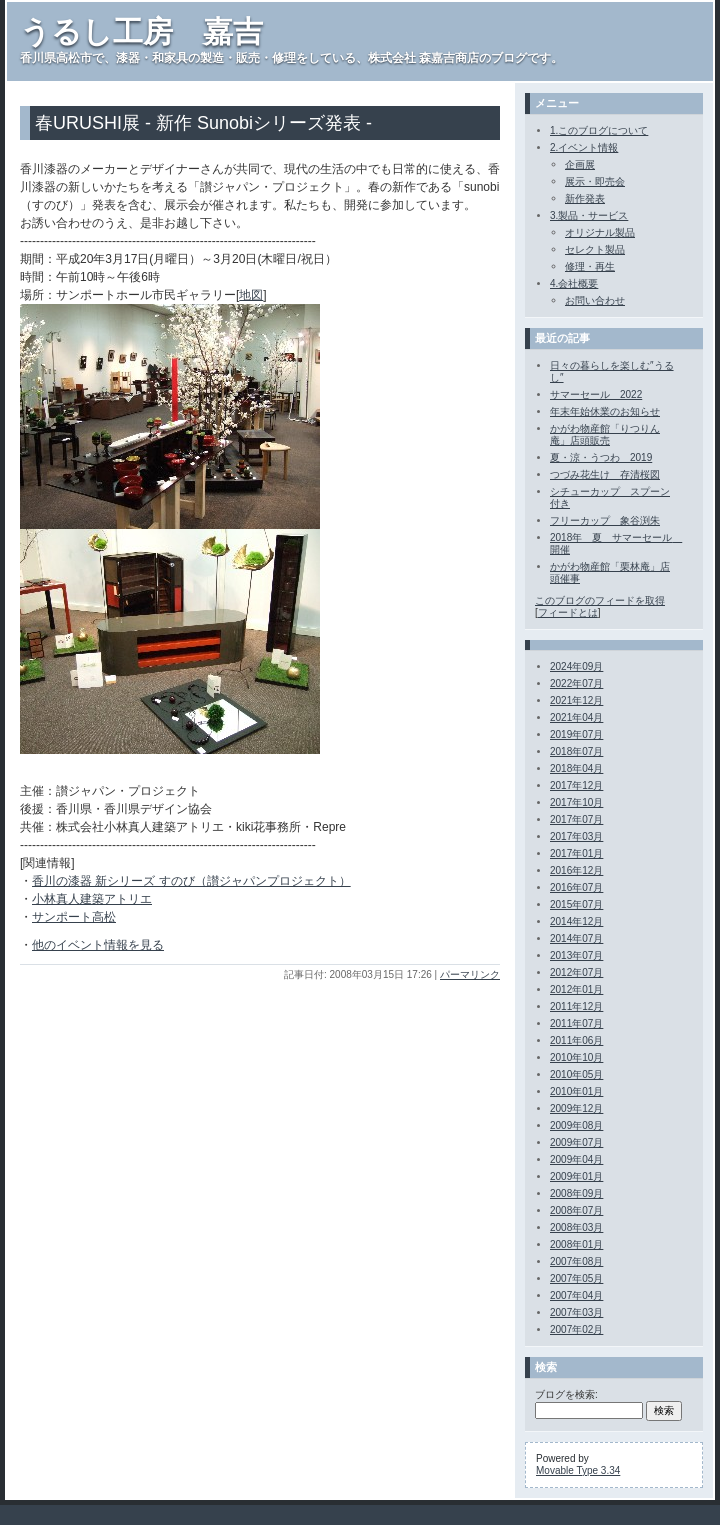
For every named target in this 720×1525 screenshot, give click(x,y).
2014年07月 (576, 938)
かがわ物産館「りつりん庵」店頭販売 (605, 434)
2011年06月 (576, 1040)
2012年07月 (576, 972)
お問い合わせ (595, 300)
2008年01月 (576, 1244)
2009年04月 (576, 1159)
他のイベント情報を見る (98, 945)
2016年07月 (576, 887)
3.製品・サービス (589, 215)
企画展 (580, 164)
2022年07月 (576, 683)
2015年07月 (576, 904)
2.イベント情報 (584, 147)
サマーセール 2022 (596, 394)
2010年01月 (576, 1091)
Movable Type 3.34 (578, 1470)
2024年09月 (576, 666)
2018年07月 (576, 751)
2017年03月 (576, 836)
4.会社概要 (574, 283)
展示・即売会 (595, 181)
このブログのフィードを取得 (600, 600)
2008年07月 (576, 1210)
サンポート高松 (74, 917)
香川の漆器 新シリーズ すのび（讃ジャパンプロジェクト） (191, 881)
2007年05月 (576, 1278)
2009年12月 (576, 1108)
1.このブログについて (599, 130)
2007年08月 (576, 1261)
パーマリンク (470, 974)
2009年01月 (576, 1176)
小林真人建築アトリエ (92, 899)
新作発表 (585, 198)
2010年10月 (576, 1057)
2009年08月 (576, 1125)
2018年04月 (576, 768)
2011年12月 (576, 1006)
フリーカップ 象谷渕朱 (605, 520)
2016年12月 (576, 870)
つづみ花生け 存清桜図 (605, 474)
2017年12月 (576, 785)
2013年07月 (576, 955)
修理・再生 (590, 266)
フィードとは (568, 612)
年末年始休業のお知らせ (605, 411)
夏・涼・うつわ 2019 (601, 457)
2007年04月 (576, 1295)
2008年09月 (576, 1193)
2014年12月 (576, 921)
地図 (251, 295)
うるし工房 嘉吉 (141, 31)
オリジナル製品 (600, 232)
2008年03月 (576, 1227)
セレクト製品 (595, 249)
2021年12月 (576, 700)
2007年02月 (576, 1329)
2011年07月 (576, 1023)
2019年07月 (576, 734)
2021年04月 (576, 717)
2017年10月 (576, 802)
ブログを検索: (566, 1394)
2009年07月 (576, 1142)
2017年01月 (576, 853)
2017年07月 (576, 819)
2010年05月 (576, 1074)
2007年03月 (576, 1312)
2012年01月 (576, 989)
